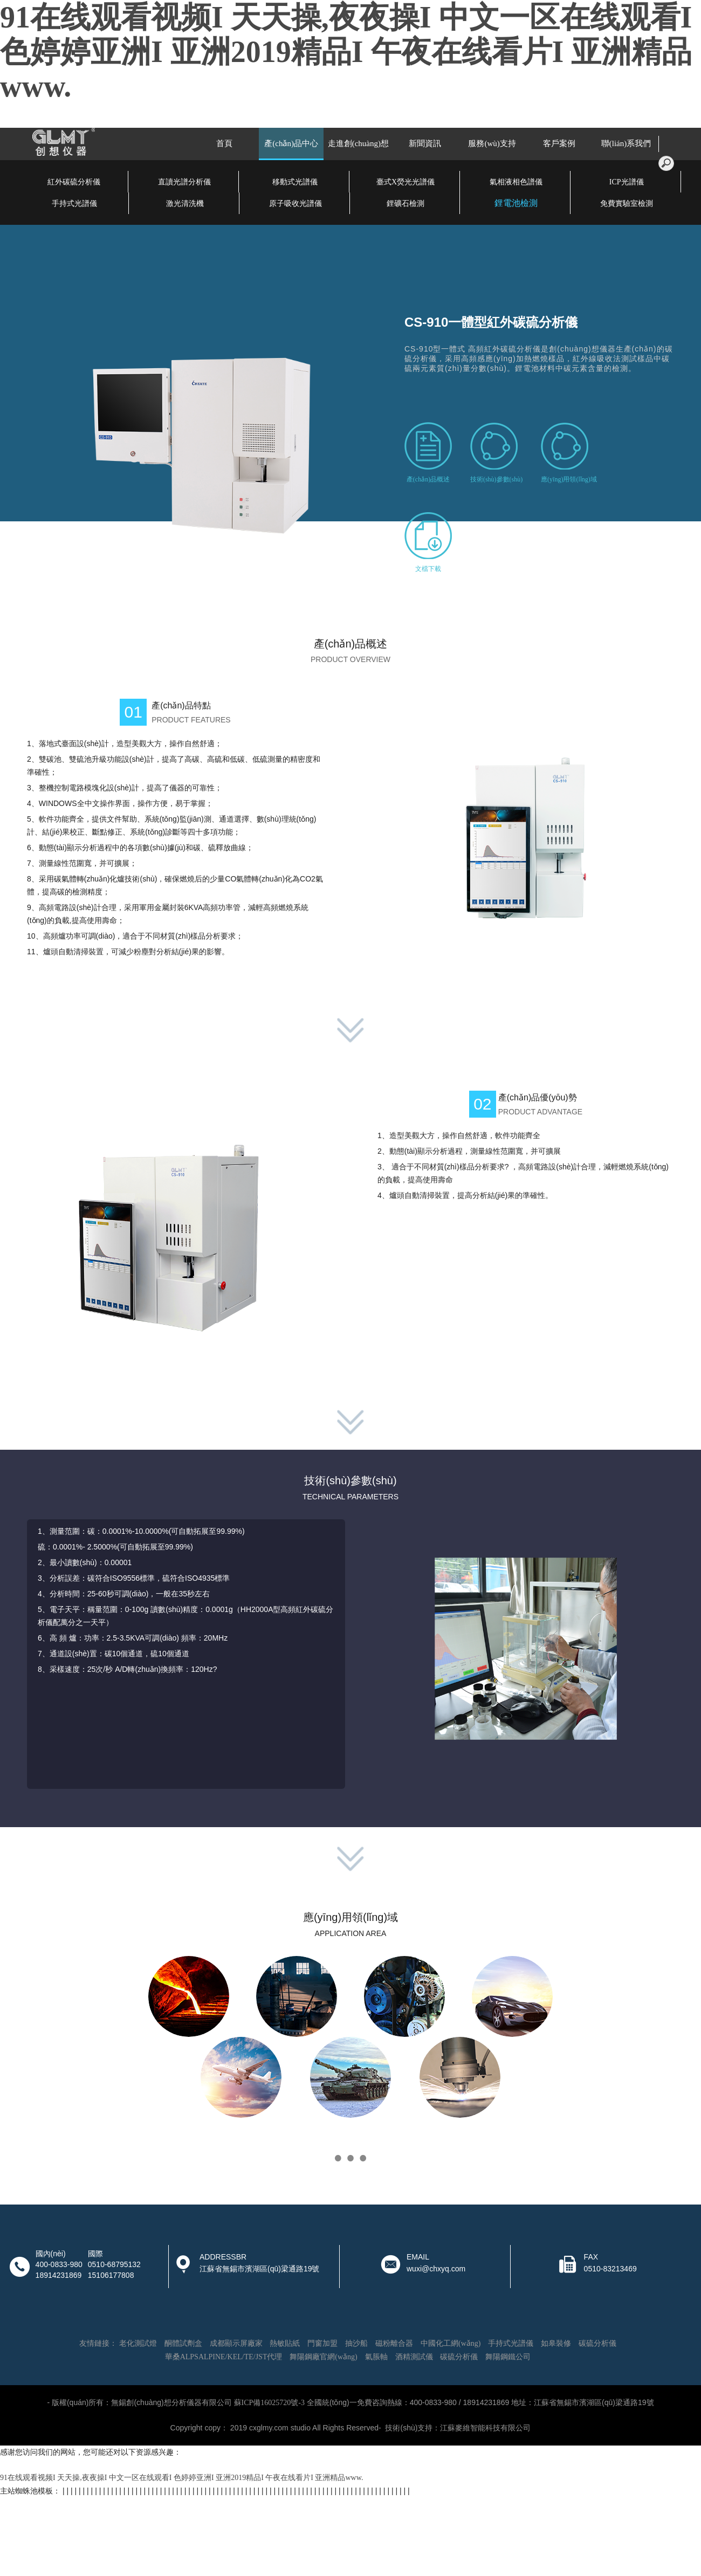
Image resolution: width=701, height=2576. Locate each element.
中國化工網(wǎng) (450, 2343)
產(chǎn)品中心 (291, 143)
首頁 (224, 143)
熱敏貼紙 (285, 2343)
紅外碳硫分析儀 (73, 182)
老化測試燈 (138, 2343)
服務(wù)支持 (492, 143)
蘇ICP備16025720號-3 (269, 2403)
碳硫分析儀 (597, 2343)
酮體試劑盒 (183, 2343)
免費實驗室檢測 (626, 203)
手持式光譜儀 (74, 203)
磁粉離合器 (394, 2343)
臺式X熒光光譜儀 (405, 182)
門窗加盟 (322, 2343)
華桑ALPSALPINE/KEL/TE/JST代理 (224, 2357)
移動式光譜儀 (295, 182)
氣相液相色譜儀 (516, 182)
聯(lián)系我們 (626, 143)
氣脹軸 (376, 2357)
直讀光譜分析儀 (184, 182)
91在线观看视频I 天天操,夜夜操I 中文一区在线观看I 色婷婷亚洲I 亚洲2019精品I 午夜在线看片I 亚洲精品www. (346, 52)
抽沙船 (356, 2343)
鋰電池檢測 (516, 203)
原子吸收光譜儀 (295, 203)
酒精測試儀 (414, 2357)
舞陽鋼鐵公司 (508, 2357)
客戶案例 (559, 143)
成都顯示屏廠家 (236, 2343)
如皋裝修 (556, 2343)
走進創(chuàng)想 (358, 143)
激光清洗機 (185, 203)
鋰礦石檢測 (405, 203)
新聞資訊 (425, 143)
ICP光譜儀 (626, 182)
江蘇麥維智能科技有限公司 (485, 2428)
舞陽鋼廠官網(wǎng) (323, 2357)
